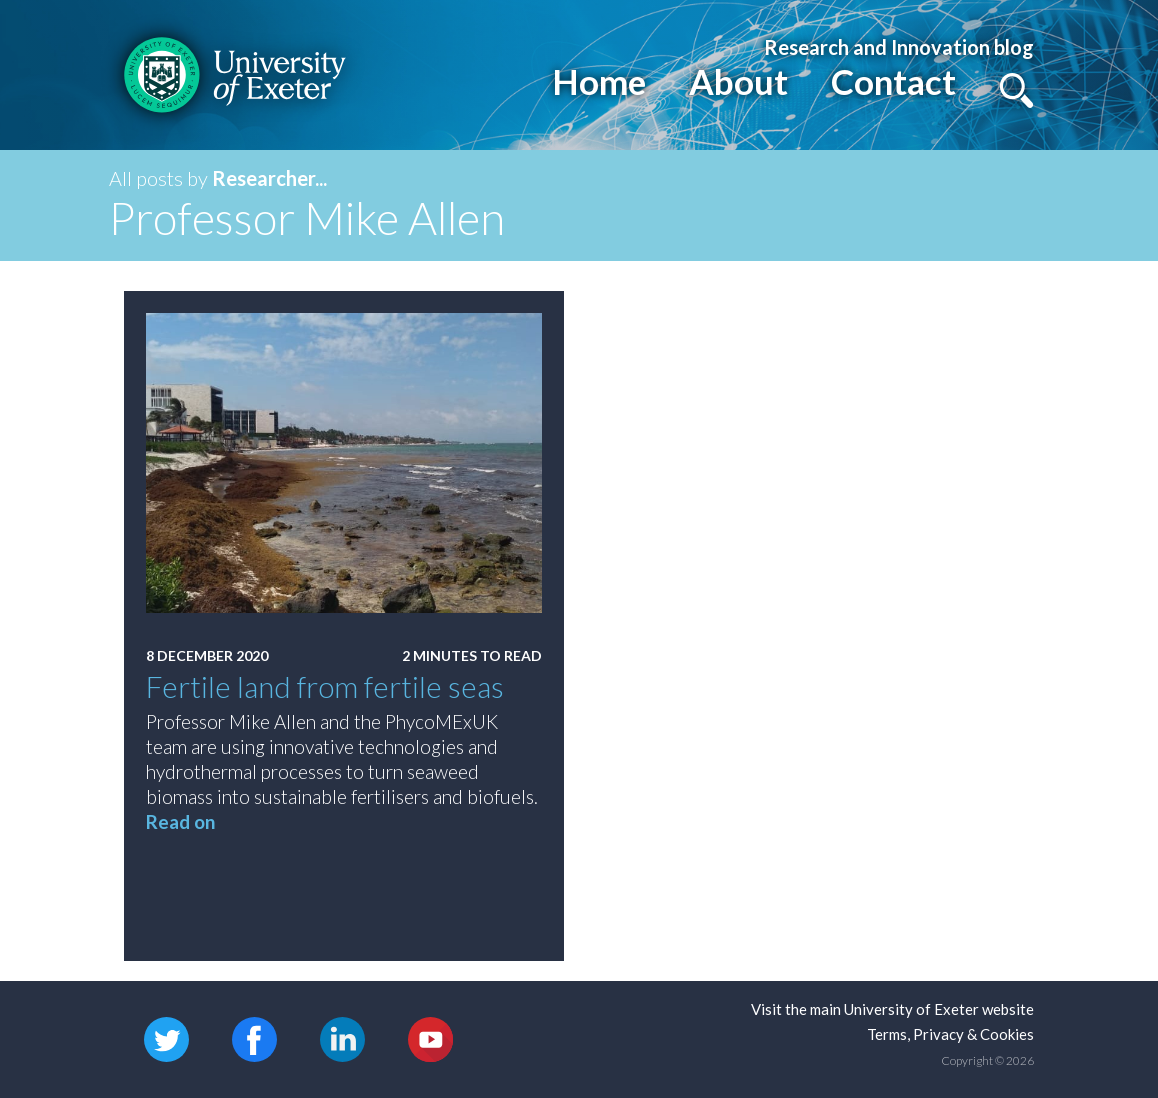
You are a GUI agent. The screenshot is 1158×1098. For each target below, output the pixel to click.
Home (599, 81)
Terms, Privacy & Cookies (950, 1034)
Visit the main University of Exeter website (892, 1009)
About (738, 81)
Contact (893, 81)
